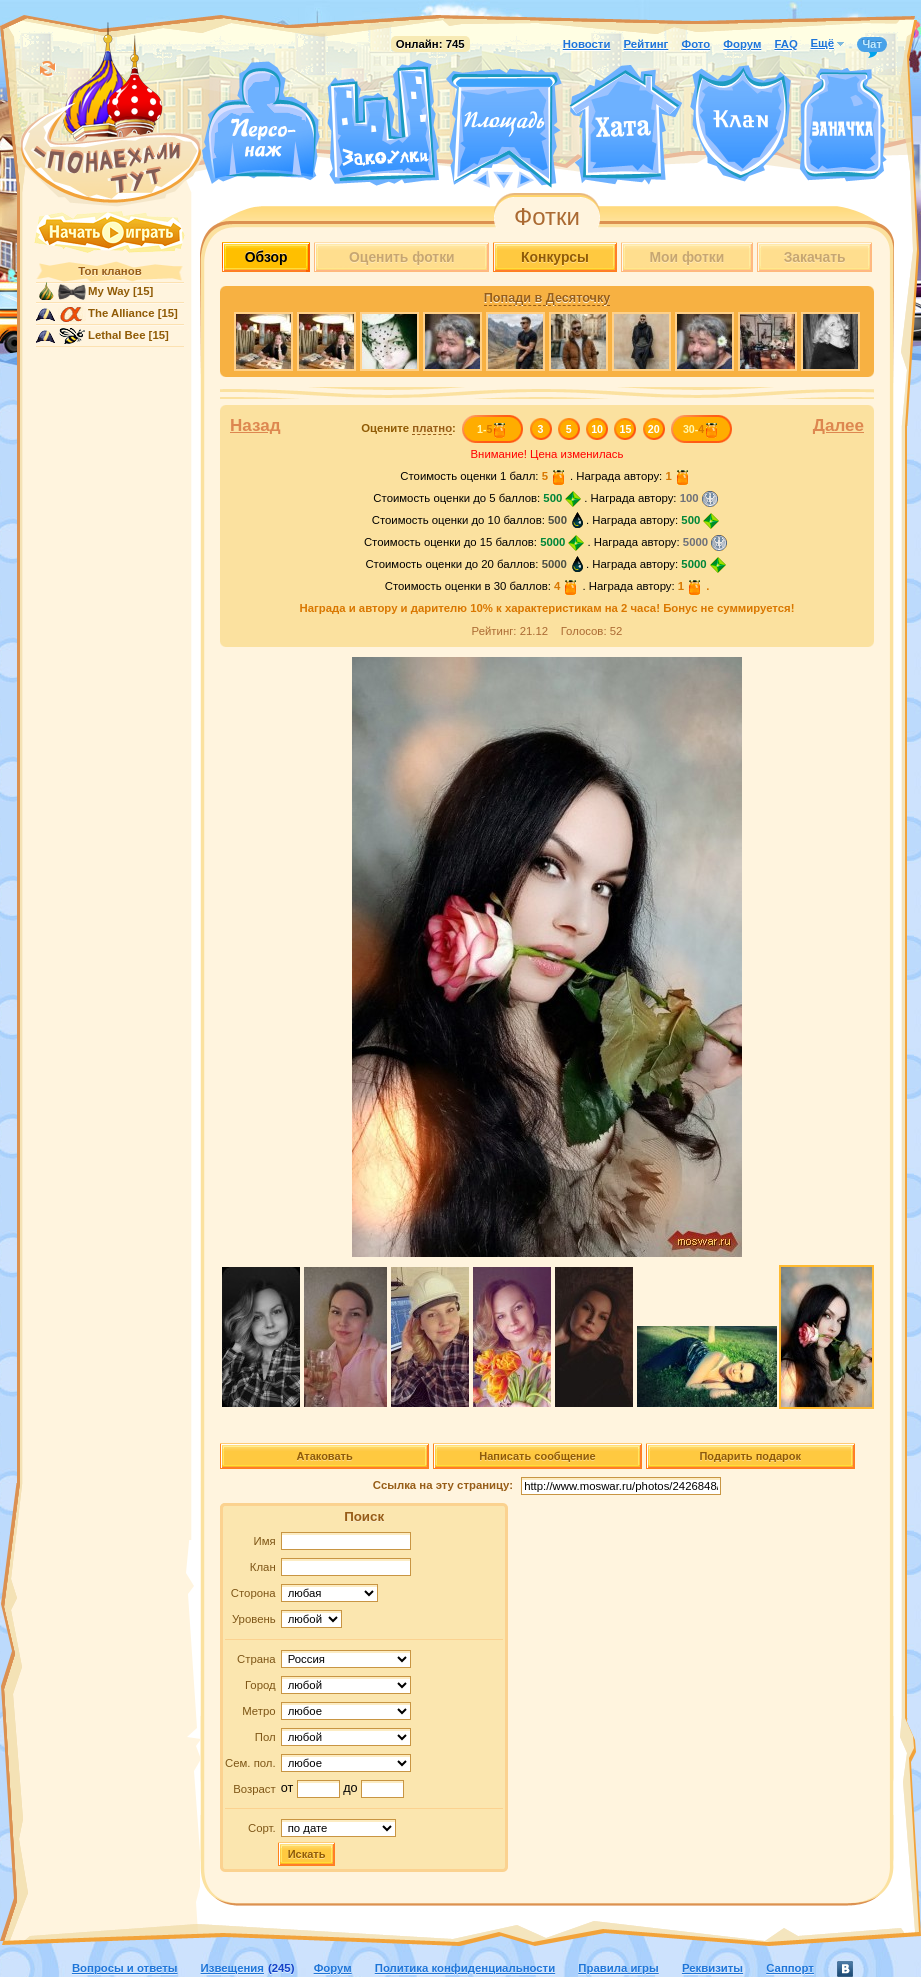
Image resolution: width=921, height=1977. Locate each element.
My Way (109, 291)
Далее (838, 425)
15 (626, 429)
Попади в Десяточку (547, 298)
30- (701, 429)
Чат (872, 45)
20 (654, 429)
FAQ (785, 44)
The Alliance (121, 313)
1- (492, 429)
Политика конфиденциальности (465, 1968)
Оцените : (408, 428)
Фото (695, 44)
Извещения (232, 1968)
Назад (255, 425)
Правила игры (618, 1968)
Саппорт (790, 1968)
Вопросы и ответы (125, 1968)
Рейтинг (646, 44)
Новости (587, 44)
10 (597, 429)
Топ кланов (109, 271)
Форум (742, 44)
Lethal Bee (116, 335)
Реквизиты (712, 1968)
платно (432, 428)
